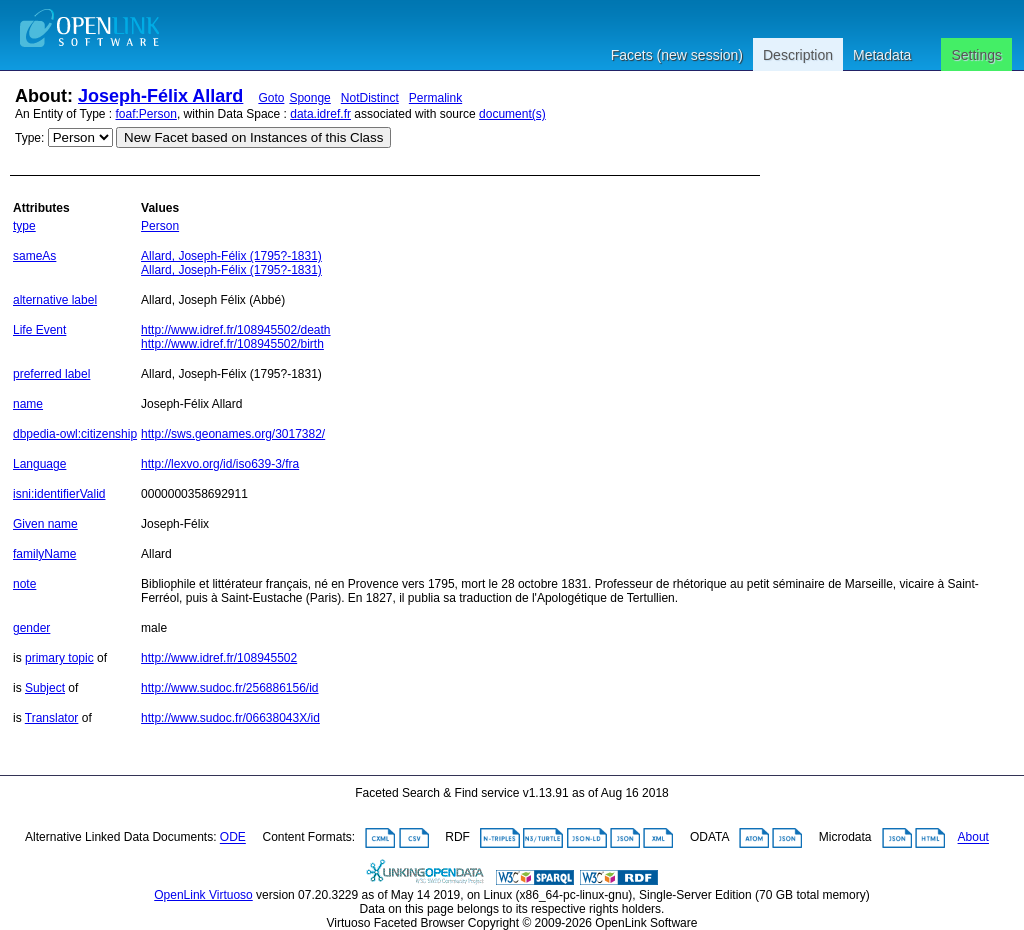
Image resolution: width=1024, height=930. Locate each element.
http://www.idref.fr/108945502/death (235, 330)
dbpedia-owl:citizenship (75, 434)
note (24, 584)
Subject (45, 688)
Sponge (309, 98)
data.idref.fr (320, 114)
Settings (976, 55)
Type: (29, 138)
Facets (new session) (677, 55)
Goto (271, 98)
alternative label (55, 300)
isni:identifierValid (59, 494)
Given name (45, 524)
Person (160, 226)
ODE (233, 838)
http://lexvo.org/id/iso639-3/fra (220, 464)
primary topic (59, 658)
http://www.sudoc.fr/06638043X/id (230, 718)
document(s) (512, 114)
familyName (44, 554)
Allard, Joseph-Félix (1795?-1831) (231, 256)
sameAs (34, 256)
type (24, 226)
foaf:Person (146, 114)
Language (39, 464)
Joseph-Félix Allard (160, 96)
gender (31, 628)
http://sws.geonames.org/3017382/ (233, 434)
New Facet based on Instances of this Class (253, 137)
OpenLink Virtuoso (203, 895)
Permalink (435, 98)
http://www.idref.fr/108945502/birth (232, 344)
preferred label (51, 374)
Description (798, 55)
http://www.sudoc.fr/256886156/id (229, 688)
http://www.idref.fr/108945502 (219, 658)
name (28, 404)
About (973, 838)
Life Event (39, 330)
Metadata (882, 55)
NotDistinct (370, 98)
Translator (52, 718)
